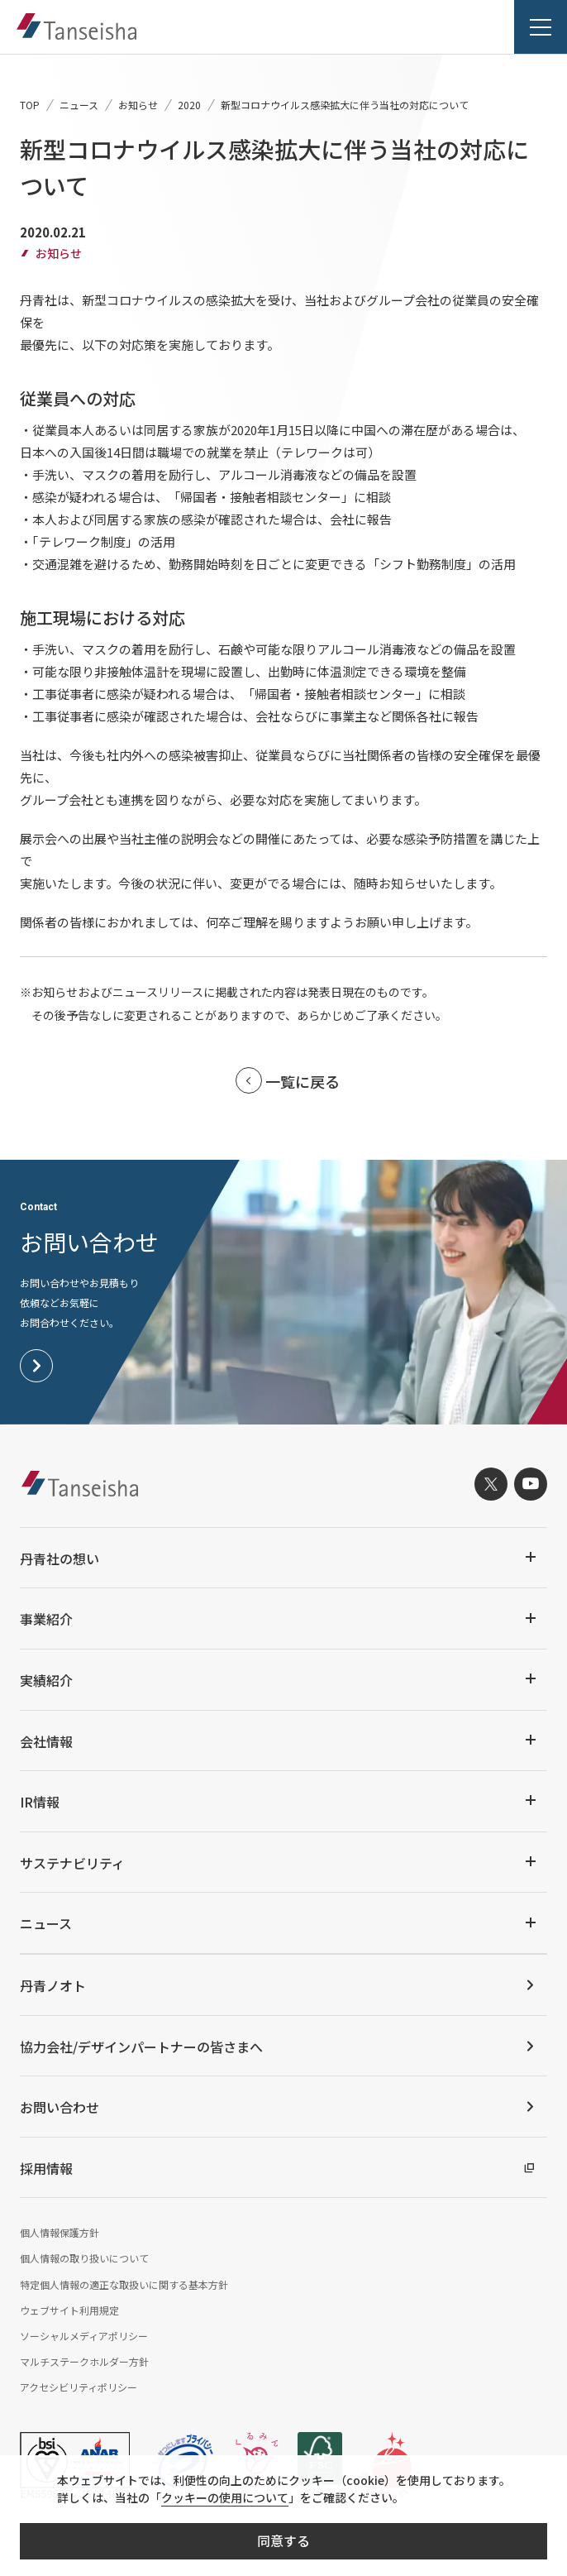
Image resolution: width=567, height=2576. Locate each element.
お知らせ (138, 105)
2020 (189, 105)
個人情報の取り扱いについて (84, 2258)
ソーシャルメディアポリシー (84, 2336)
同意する (283, 2540)
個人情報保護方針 (59, 2232)
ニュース (79, 105)
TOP (30, 105)
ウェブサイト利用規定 (69, 2310)
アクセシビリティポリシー (78, 2387)
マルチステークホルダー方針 (84, 2361)
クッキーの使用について (224, 2497)
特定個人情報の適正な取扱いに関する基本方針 (124, 2284)
